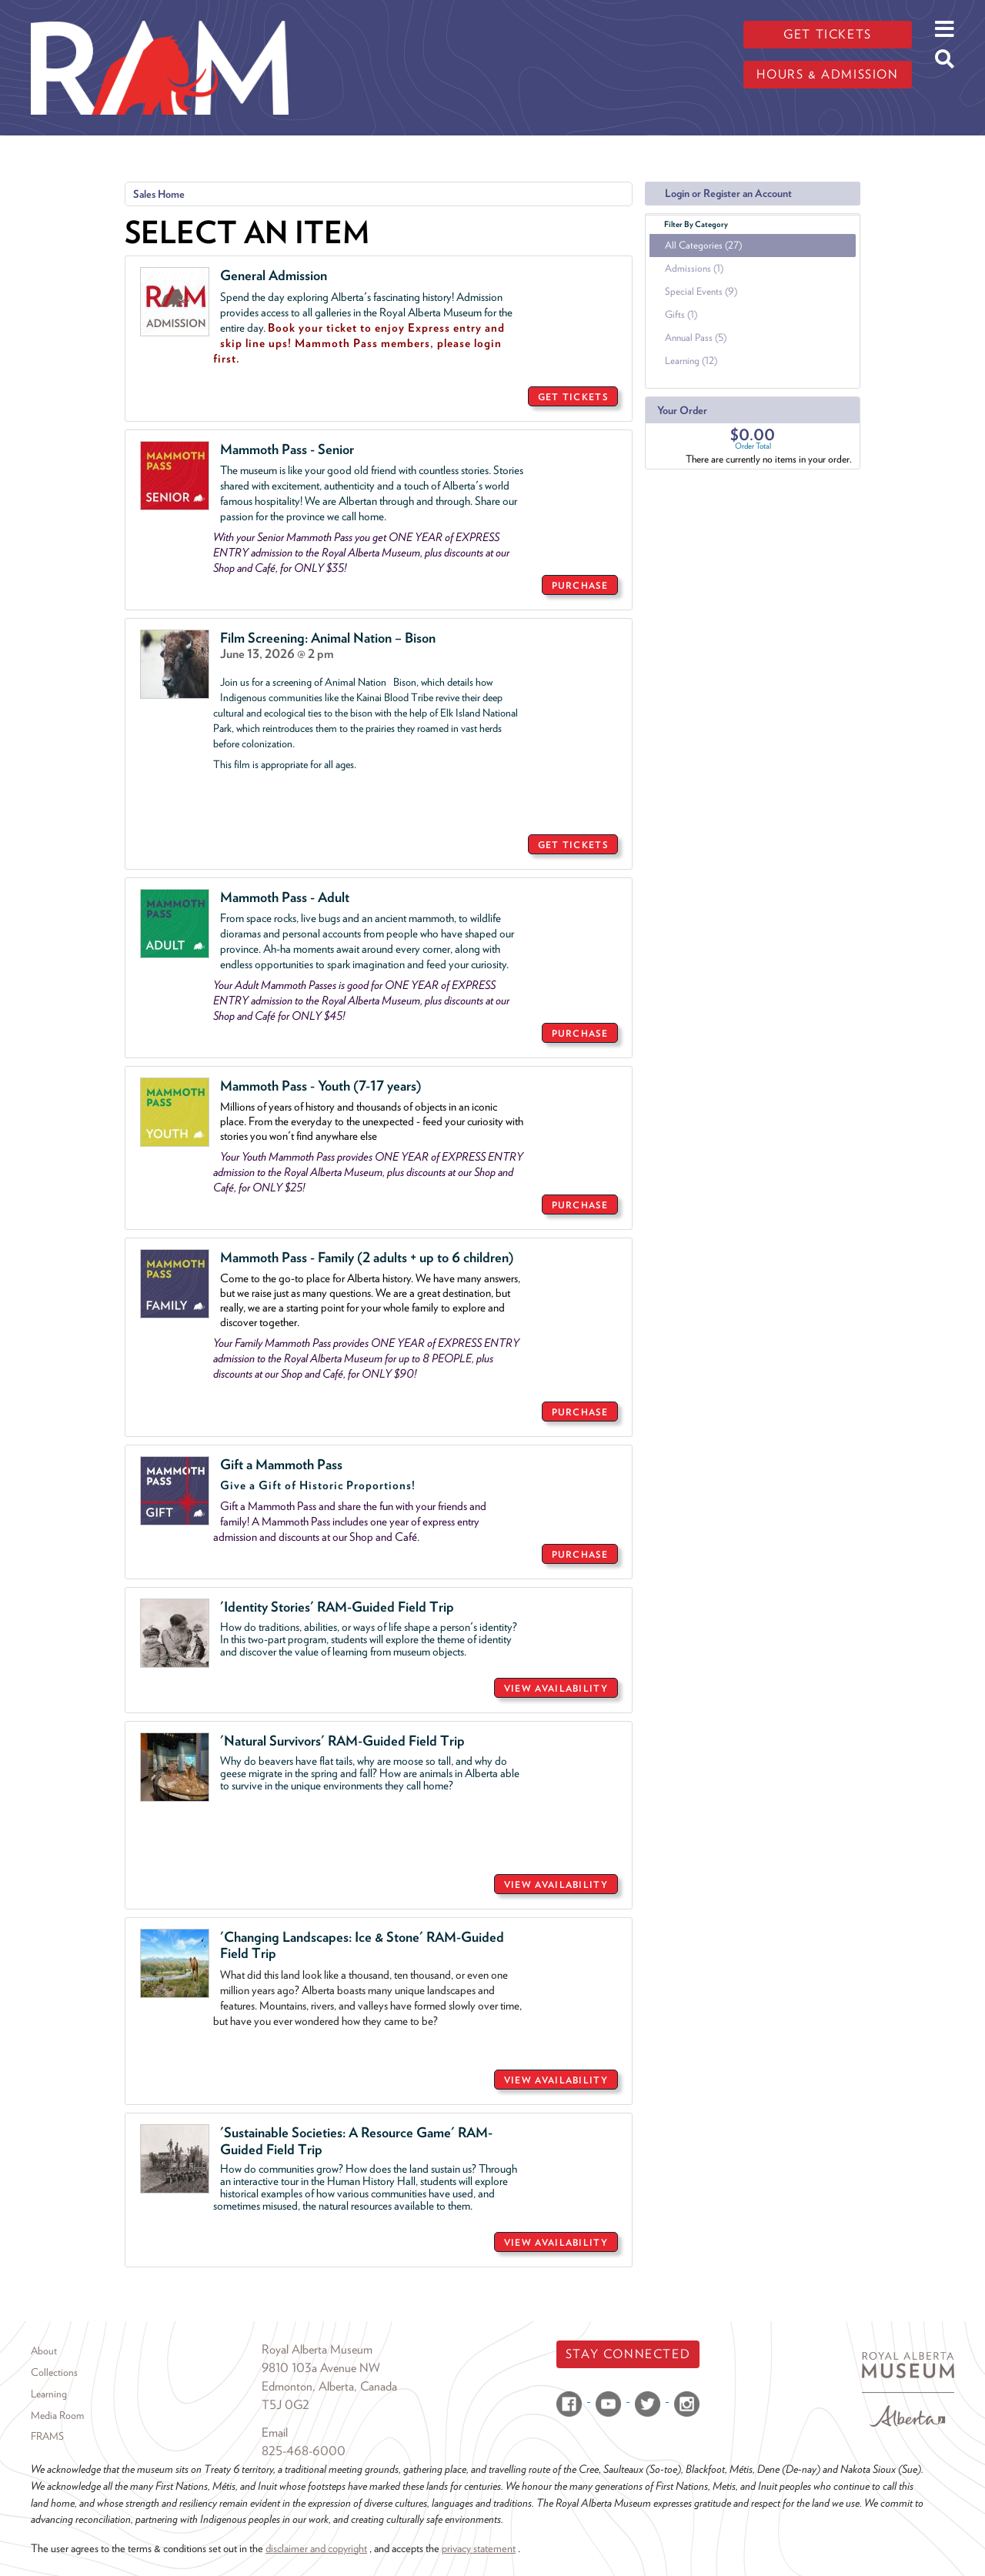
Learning (49, 2393)
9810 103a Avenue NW (321, 2367)
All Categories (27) (703, 245)
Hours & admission (827, 74)
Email (275, 2432)
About (44, 2350)
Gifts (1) (681, 314)
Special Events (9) (701, 291)
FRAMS (47, 2436)
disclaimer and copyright (316, 2547)
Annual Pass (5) (695, 337)
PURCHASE (580, 585)
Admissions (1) (694, 268)
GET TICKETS (573, 397)
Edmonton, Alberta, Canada (329, 2386)
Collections (54, 2372)
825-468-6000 (304, 2451)
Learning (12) (691, 360)
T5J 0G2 (285, 2404)
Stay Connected (628, 2354)
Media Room (57, 2415)
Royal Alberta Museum (317, 2349)
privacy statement (479, 2547)
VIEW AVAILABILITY (556, 1688)
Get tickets (827, 34)
